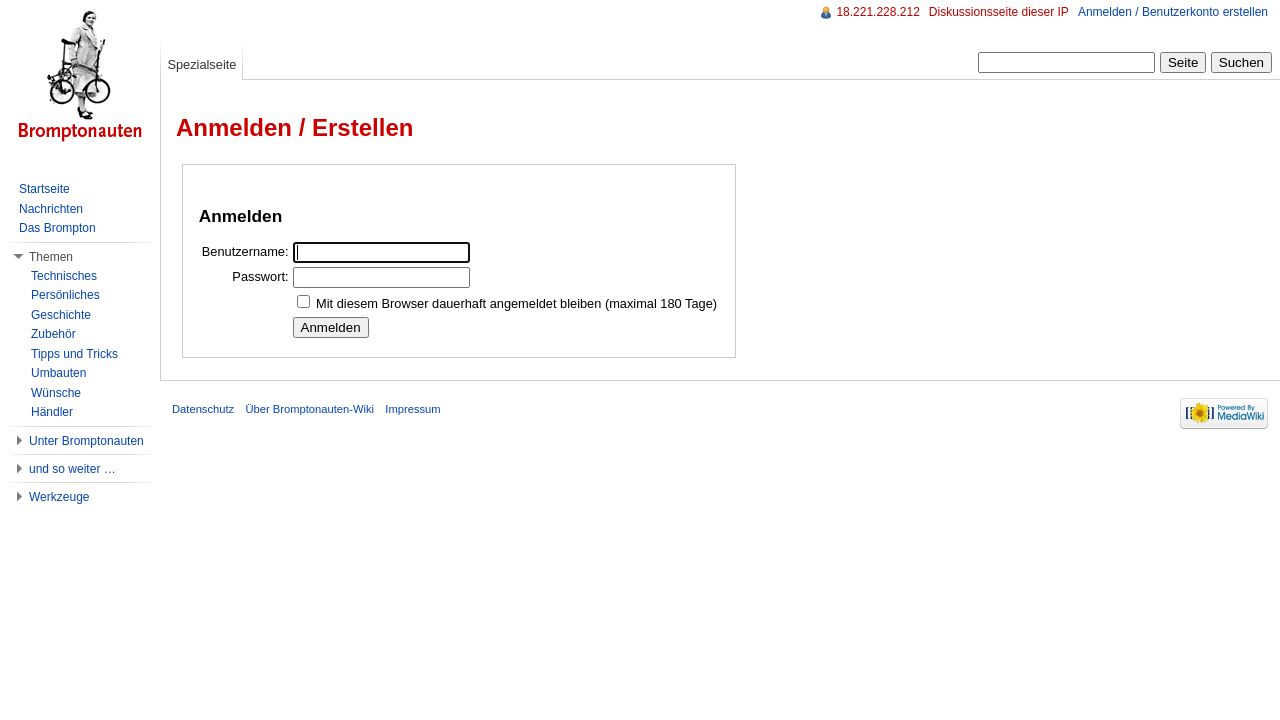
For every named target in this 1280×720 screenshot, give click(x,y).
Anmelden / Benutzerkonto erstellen (1173, 12)
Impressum (412, 409)
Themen (51, 257)
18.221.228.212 (877, 12)
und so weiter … (72, 469)
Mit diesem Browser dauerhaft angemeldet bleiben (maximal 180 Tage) (516, 303)
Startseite (44, 189)
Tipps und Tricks (74, 354)
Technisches (64, 276)
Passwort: (260, 276)
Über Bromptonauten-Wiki (309, 409)
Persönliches (65, 295)
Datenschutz (203, 409)
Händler (52, 412)
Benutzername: (245, 251)
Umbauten (58, 373)
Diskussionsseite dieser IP (999, 12)
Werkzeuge (59, 497)
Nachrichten (51, 209)
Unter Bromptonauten (86, 441)
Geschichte (61, 315)
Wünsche (56, 393)
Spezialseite (201, 64)
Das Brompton (57, 228)
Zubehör (53, 334)
